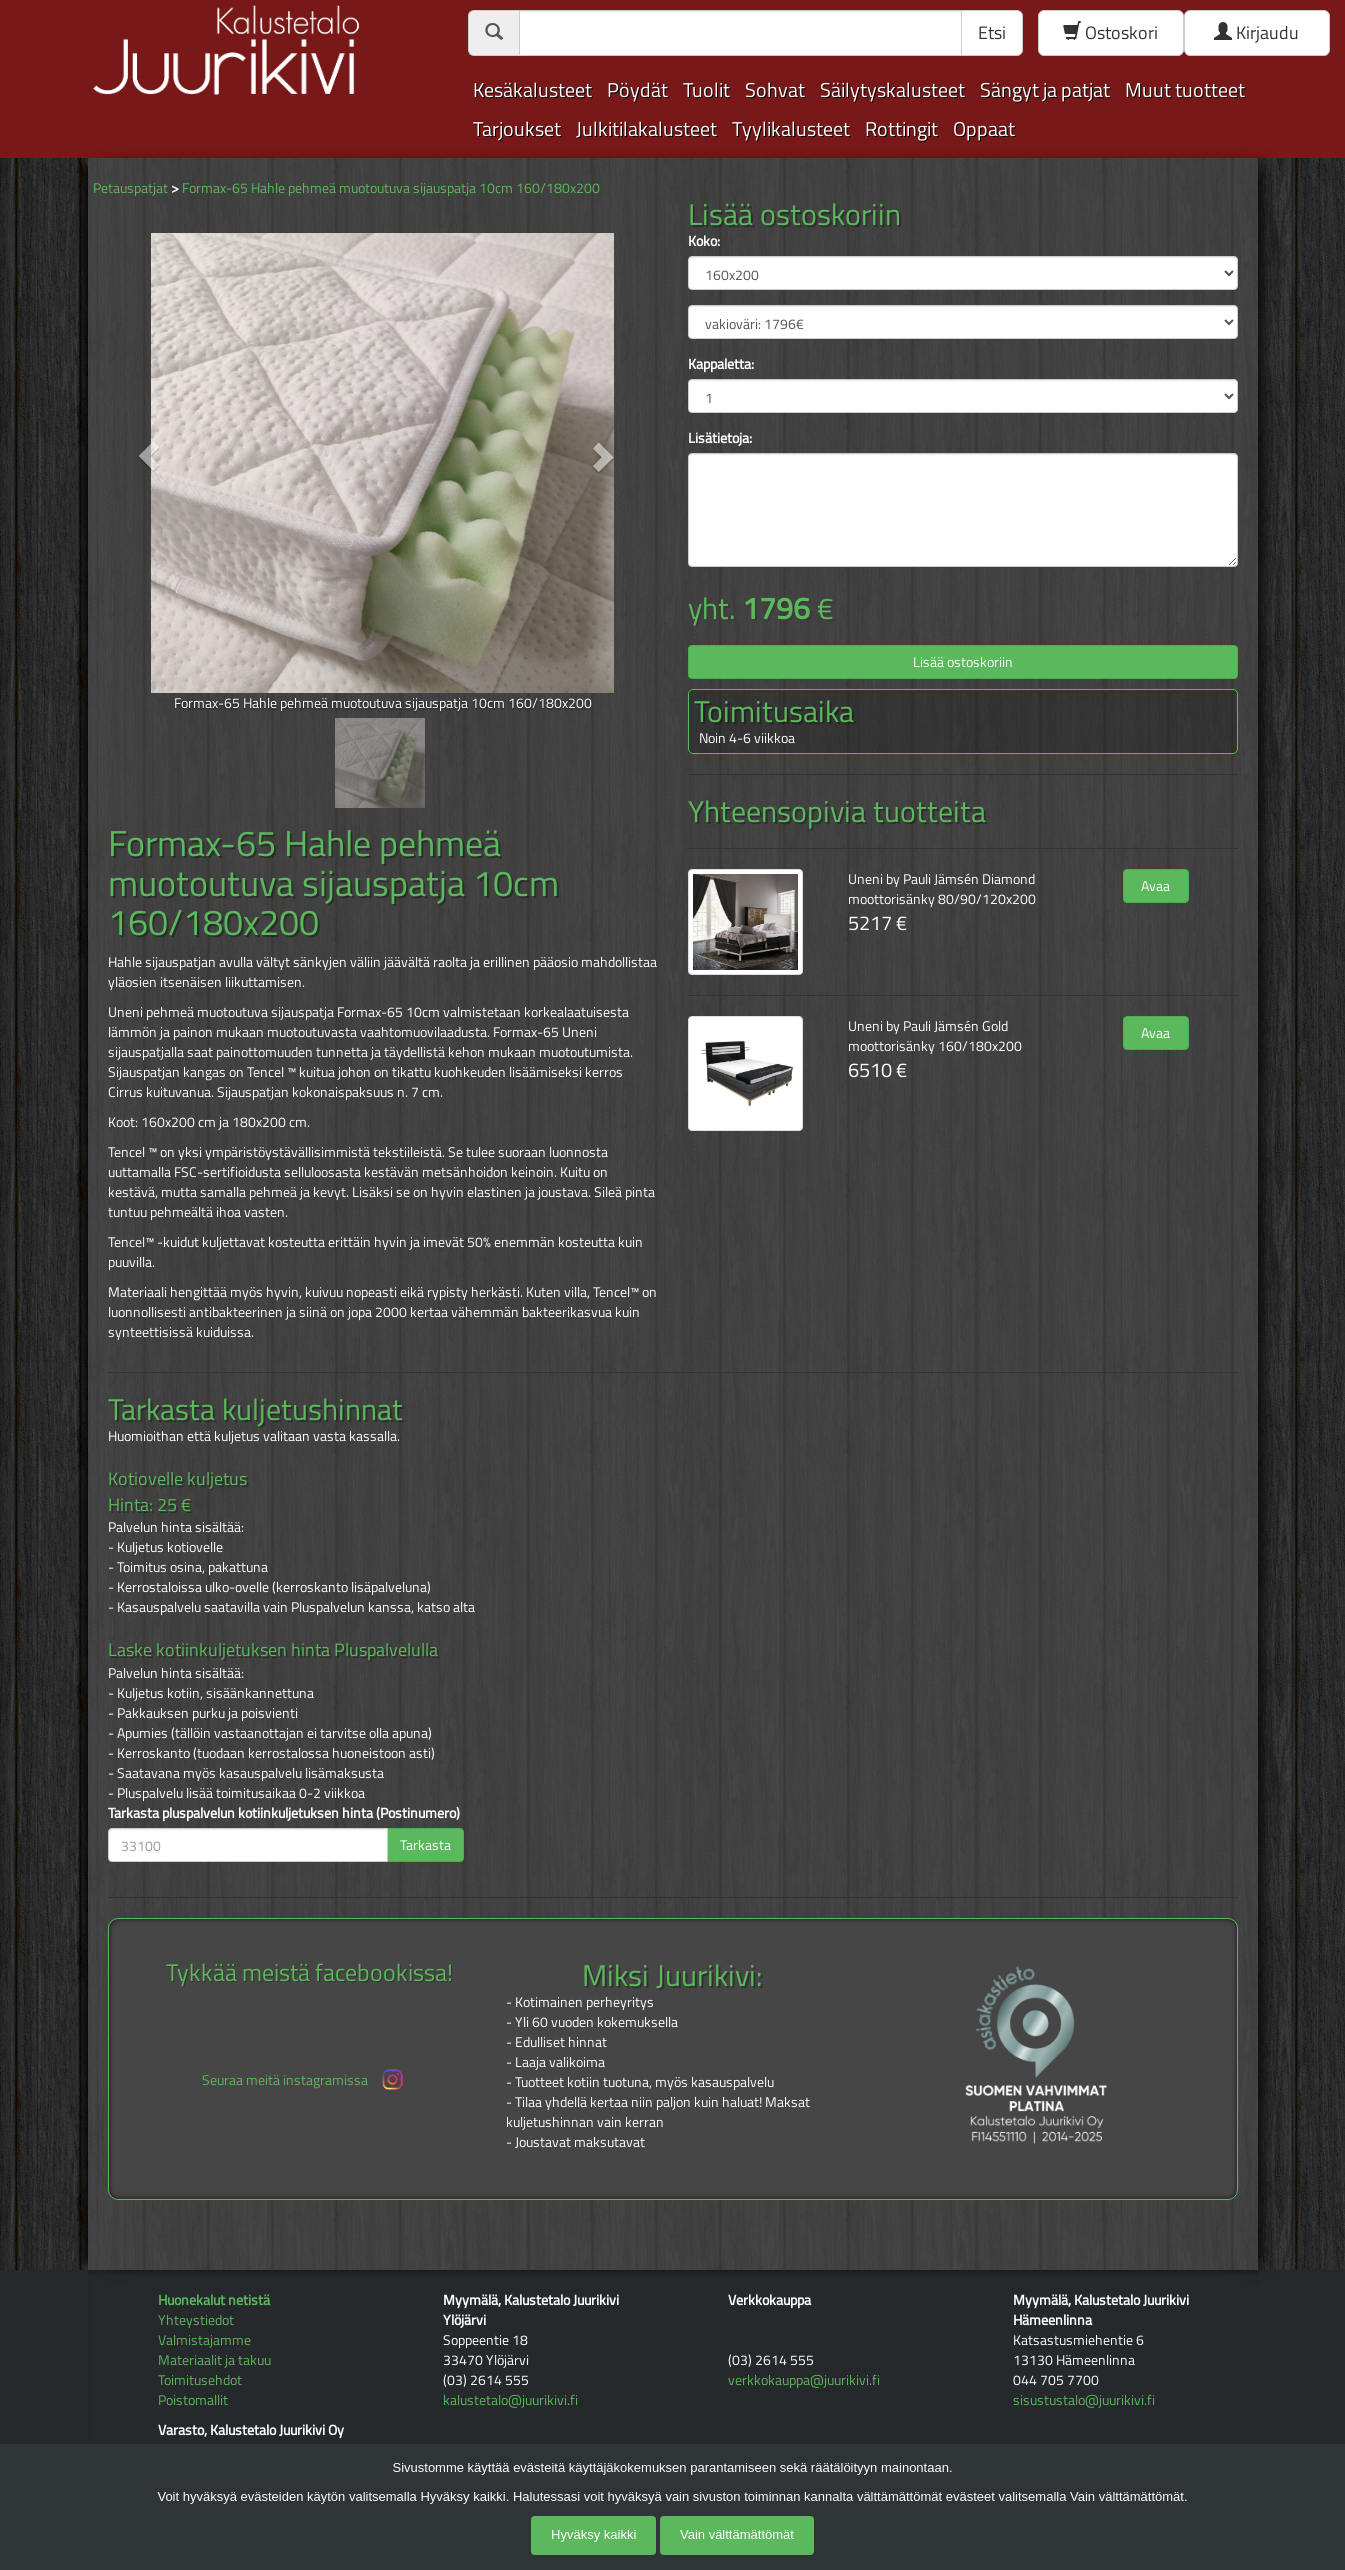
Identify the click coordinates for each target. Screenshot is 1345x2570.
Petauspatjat (130, 187)
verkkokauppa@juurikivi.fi (804, 2379)
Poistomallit (193, 2399)
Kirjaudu (1256, 32)
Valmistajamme (204, 2339)
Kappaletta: (721, 364)
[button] (149, 455)
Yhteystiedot (196, 2319)
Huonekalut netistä (214, 2299)
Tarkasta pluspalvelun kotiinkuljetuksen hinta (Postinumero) (284, 1813)
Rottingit (901, 128)
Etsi (992, 32)
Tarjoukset (517, 128)
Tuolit (706, 89)
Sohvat (775, 89)
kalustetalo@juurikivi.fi (510, 2399)
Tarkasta (425, 1844)
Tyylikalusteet (791, 128)
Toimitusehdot (200, 2379)
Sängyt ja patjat (1045, 89)
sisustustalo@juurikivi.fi (1084, 2399)
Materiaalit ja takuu (214, 2359)
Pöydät (637, 89)
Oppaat (984, 128)
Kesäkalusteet (532, 89)
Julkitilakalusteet (646, 128)
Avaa (1155, 885)
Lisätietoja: (720, 438)
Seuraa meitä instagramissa (304, 2079)
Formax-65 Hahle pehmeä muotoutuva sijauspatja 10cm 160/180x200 (391, 187)
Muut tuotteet (1185, 89)
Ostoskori (1110, 32)
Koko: (704, 241)
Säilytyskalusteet (892, 89)
